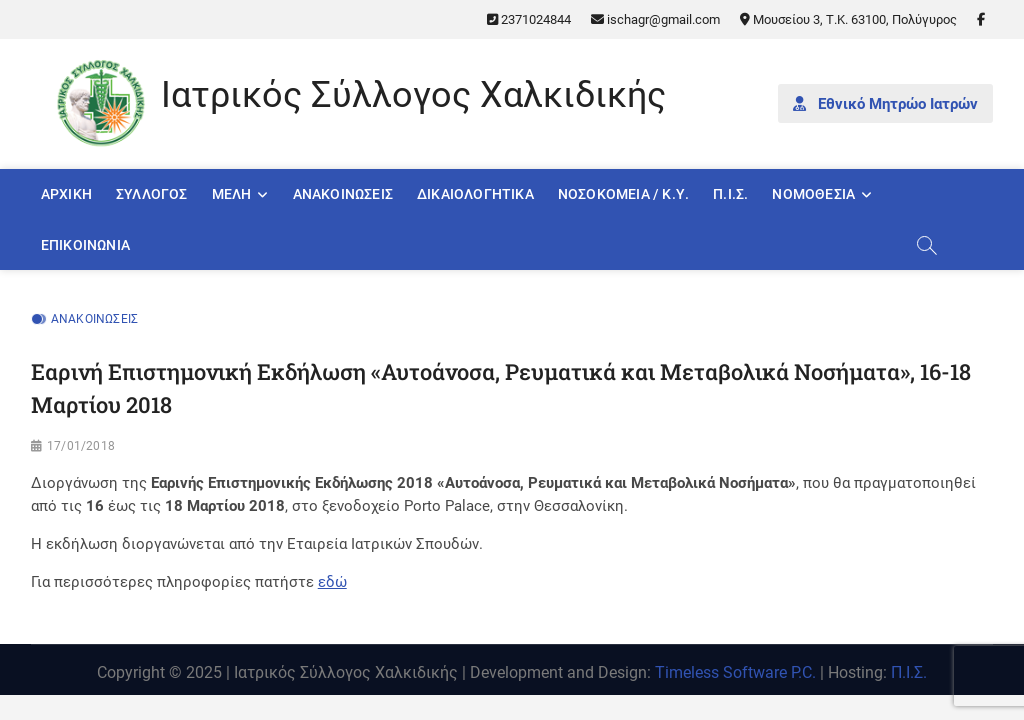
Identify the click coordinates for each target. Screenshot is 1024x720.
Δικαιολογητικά (475, 194)
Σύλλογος (152, 194)
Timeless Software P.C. (735, 672)
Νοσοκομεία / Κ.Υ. (623, 194)
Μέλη (232, 194)
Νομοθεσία (813, 194)
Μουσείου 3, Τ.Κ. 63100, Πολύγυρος (848, 19)
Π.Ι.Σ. (730, 194)
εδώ (332, 582)
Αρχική (66, 194)
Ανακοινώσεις (343, 194)
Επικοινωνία (85, 245)
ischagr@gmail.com (655, 19)
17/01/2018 (81, 446)
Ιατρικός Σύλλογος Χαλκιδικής (413, 95)
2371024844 (529, 19)
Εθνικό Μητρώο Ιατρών (885, 104)
